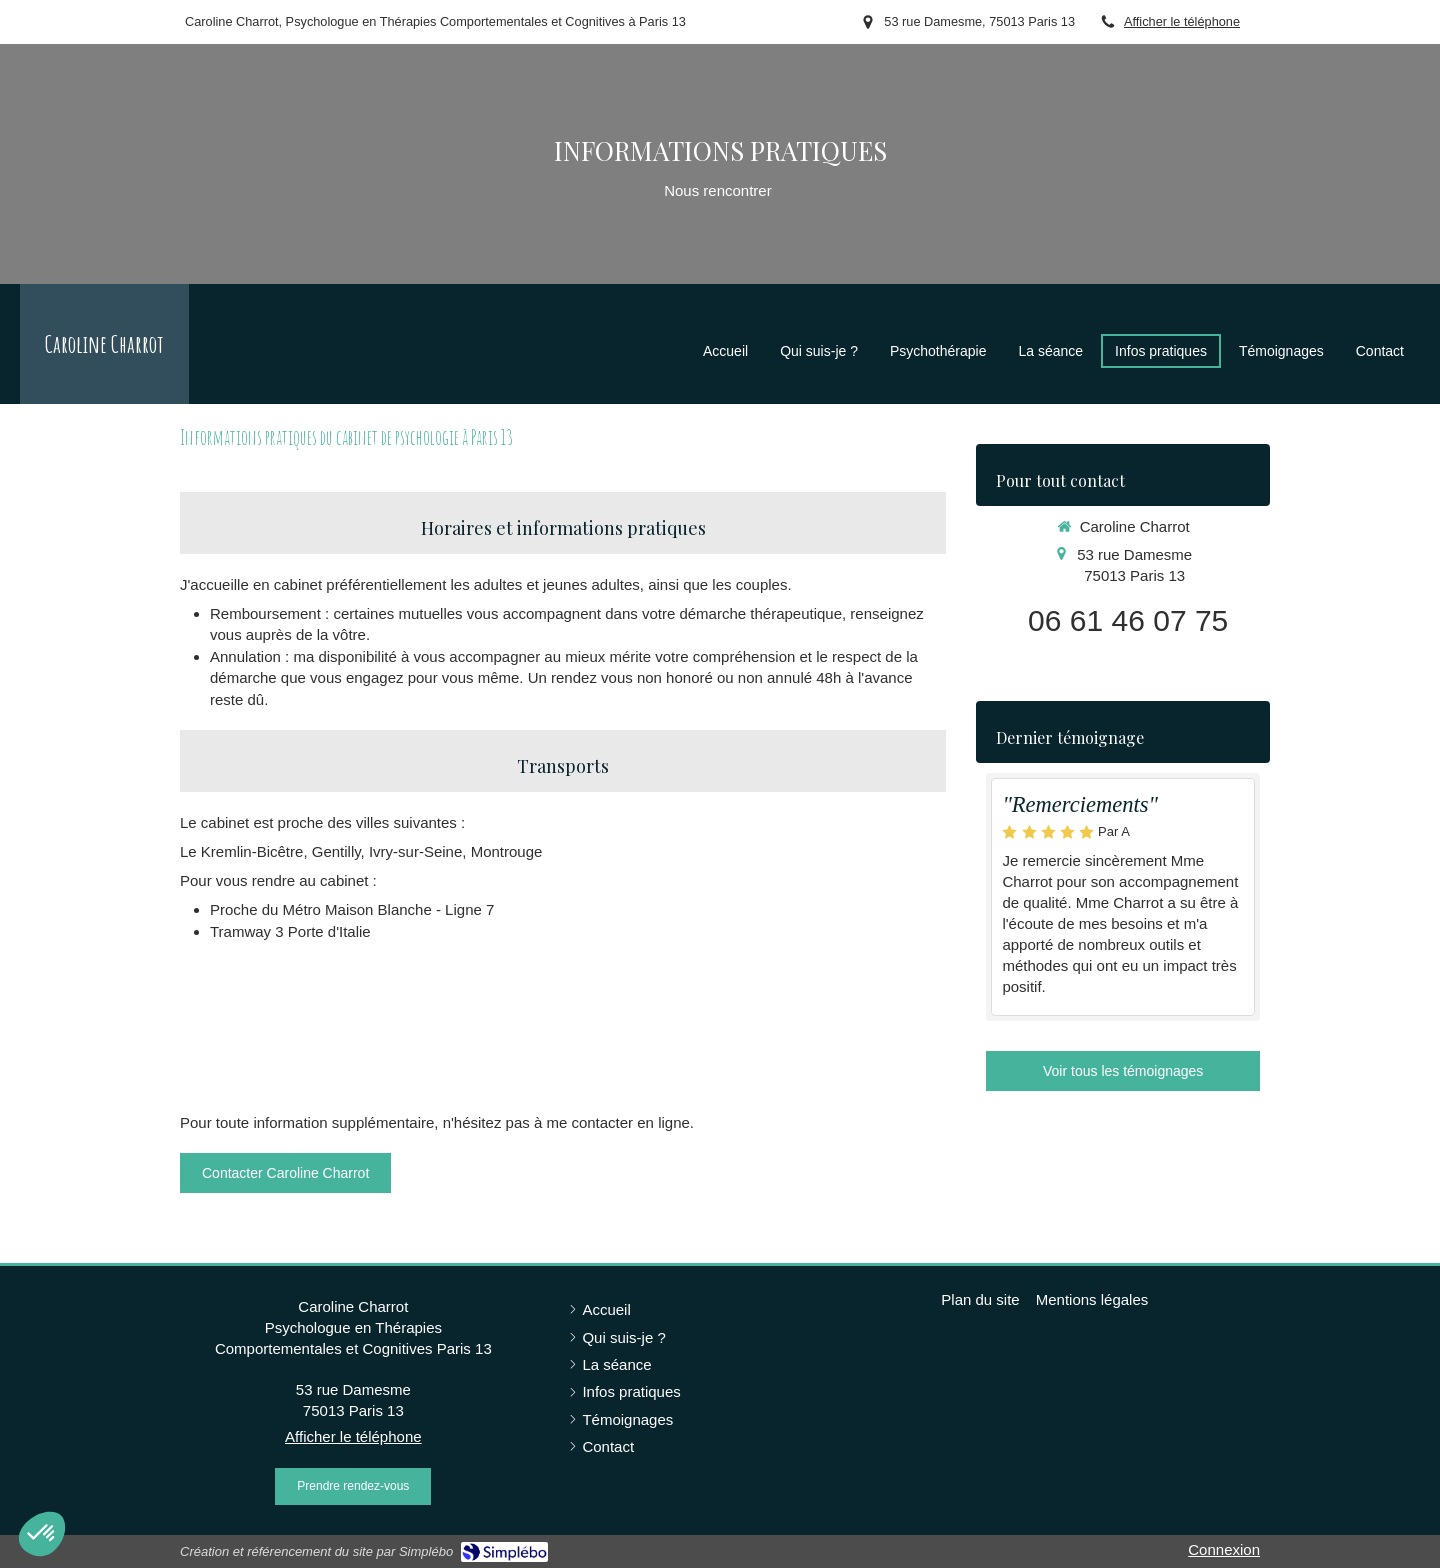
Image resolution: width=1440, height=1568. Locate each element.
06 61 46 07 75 (1128, 620)
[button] (42, 1534)
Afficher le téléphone (1182, 21)
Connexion (1224, 1549)
